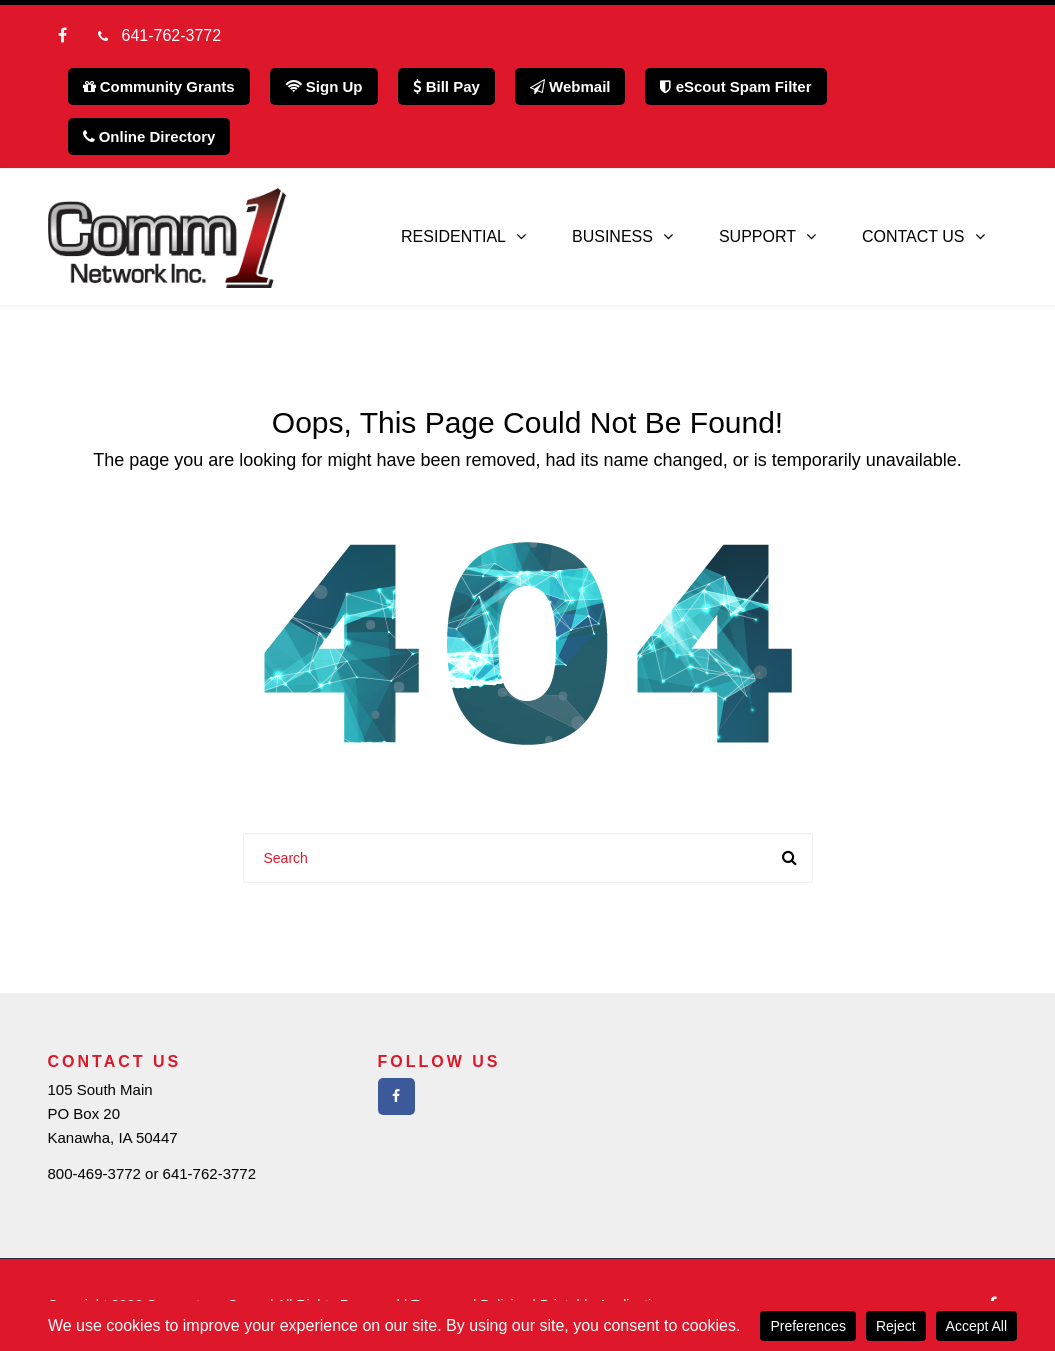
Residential (453, 236)
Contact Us (913, 236)
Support (757, 236)
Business (612, 236)
